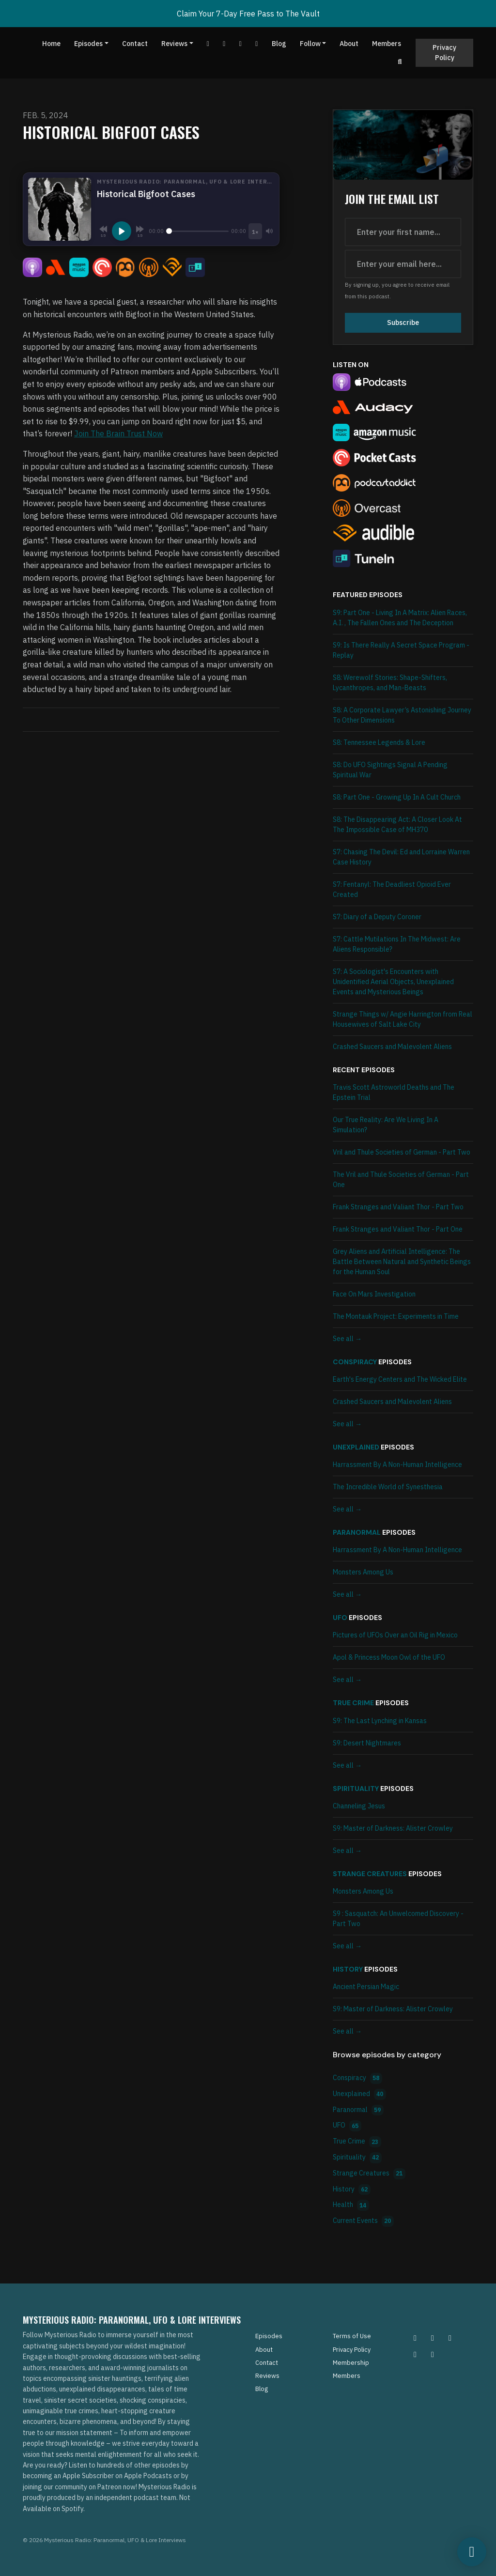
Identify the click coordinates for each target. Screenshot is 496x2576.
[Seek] (197, 231)
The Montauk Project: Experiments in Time (396, 1316)
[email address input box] (403, 264)
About (349, 43)
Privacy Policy (444, 52)
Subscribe (403, 322)
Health (351, 2205)
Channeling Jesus (359, 1806)
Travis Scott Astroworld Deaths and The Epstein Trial (393, 1092)
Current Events (363, 2221)
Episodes (88, 43)
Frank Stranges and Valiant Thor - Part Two (398, 1207)
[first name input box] (403, 232)
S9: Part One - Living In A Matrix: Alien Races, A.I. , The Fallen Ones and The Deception (400, 617)
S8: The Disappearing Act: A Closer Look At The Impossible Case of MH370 (397, 824)
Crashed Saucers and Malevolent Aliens (392, 1046)
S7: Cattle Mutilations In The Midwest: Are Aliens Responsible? (397, 944)
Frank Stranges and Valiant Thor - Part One (398, 1229)
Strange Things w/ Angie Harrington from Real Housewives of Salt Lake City (402, 1019)
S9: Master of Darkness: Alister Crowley (393, 1828)
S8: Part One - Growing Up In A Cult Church (397, 797)
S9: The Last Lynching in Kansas (380, 1720)
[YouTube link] (208, 44)
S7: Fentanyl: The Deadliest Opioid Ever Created (392, 889)
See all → (347, 1338)
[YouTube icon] (432, 2354)
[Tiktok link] (240, 44)
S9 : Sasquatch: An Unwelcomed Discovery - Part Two (398, 1918)
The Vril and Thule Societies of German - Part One (401, 1179)
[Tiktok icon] (415, 2354)
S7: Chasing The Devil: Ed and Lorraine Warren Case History (401, 857)
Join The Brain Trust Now (118, 433)
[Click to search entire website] (400, 62)
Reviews (174, 43)
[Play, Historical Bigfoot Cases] (121, 231)
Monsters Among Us (363, 1572)
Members (386, 43)
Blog (279, 43)
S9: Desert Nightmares (367, 1743)
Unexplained (356, 1447)
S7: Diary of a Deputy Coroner (377, 916)
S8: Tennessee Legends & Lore (379, 742)
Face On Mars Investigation (374, 1294)
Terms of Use (352, 2336)
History (348, 1969)
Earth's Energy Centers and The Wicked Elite (400, 1379)
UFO (340, 1617)
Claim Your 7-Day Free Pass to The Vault (248, 13)
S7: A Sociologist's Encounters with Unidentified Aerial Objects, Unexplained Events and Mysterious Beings (393, 981)
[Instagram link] (256, 44)
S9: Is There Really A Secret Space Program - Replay (401, 650)
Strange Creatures (370, 1873)
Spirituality (356, 1788)
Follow (310, 43)
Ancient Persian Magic (366, 1986)
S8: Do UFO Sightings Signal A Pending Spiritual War (390, 769)
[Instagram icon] (415, 2337)
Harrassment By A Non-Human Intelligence (397, 1464)
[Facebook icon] (450, 2337)
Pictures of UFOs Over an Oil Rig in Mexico (395, 1635)
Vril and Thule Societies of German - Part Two (401, 1152)
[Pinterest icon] (432, 2337)
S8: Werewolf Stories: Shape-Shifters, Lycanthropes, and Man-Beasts (390, 682)
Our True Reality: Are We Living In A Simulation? (385, 1124)
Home (51, 43)
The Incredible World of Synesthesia (388, 1486)
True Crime (353, 1702)
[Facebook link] (224, 44)
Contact (135, 43)
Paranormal (357, 1532)
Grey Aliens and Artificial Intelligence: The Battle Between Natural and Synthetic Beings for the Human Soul (402, 1261)
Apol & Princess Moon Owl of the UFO (389, 1657)
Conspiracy (355, 1361)
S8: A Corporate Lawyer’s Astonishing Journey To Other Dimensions (402, 715)
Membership (351, 2363)
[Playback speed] (255, 231)
